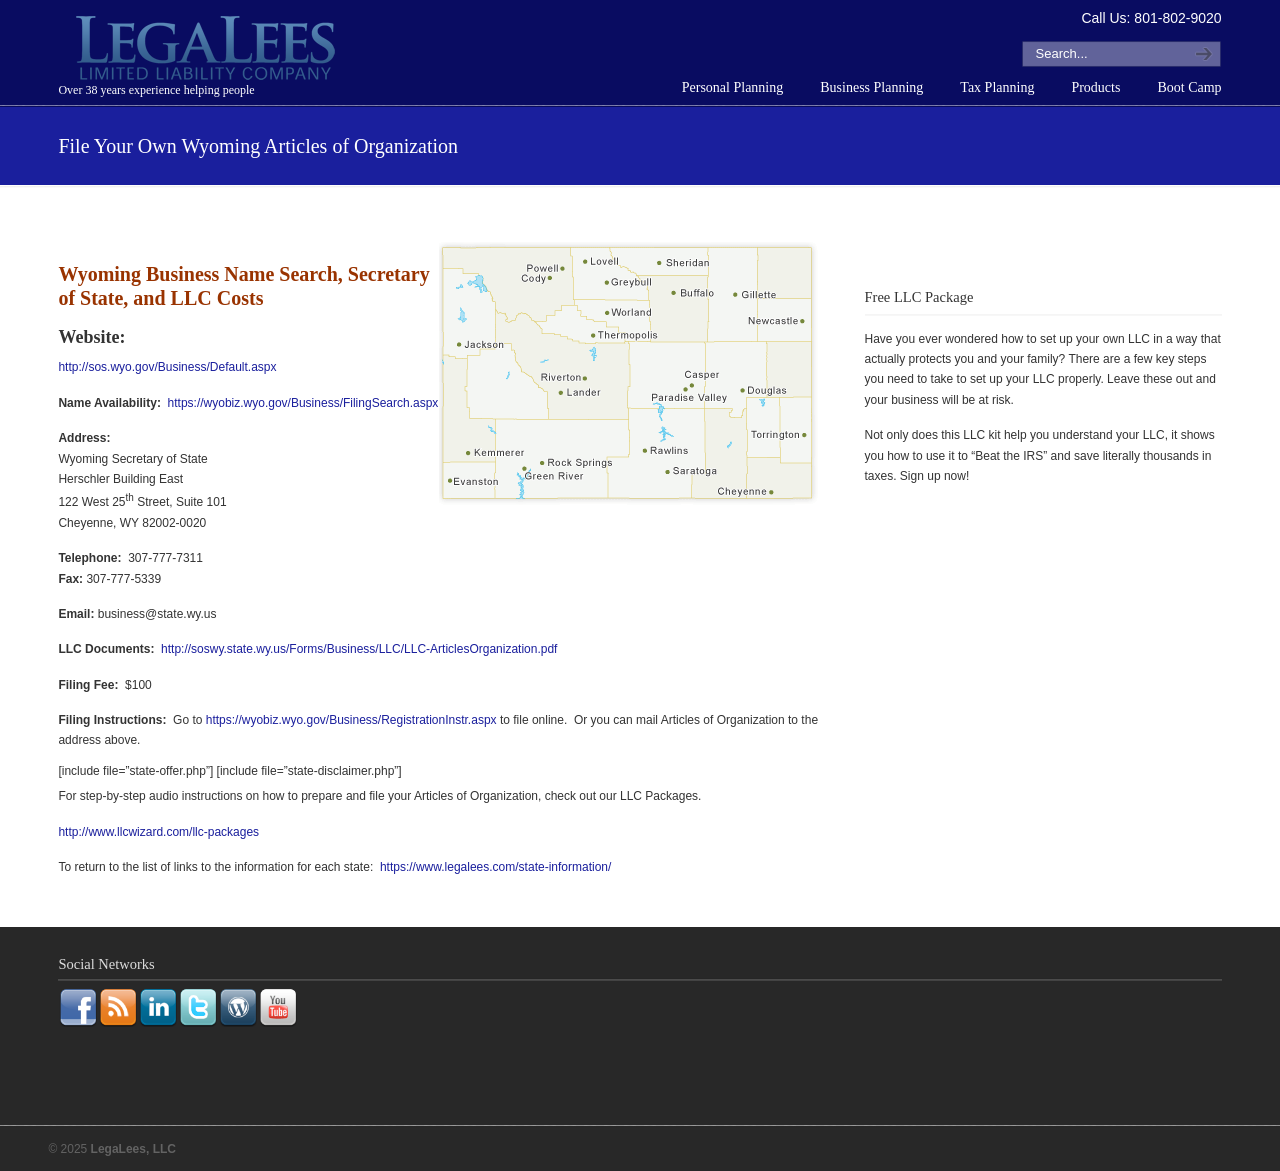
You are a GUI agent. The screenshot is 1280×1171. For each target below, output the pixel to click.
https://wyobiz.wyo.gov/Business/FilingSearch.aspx (303, 403)
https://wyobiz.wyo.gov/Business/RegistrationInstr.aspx (351, 720)
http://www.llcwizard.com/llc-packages (158, 832)
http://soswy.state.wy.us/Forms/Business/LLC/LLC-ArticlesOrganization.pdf (359, 649)
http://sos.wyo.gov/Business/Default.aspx (167, 367)
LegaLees (208, 51)
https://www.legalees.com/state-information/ (495, 867)
